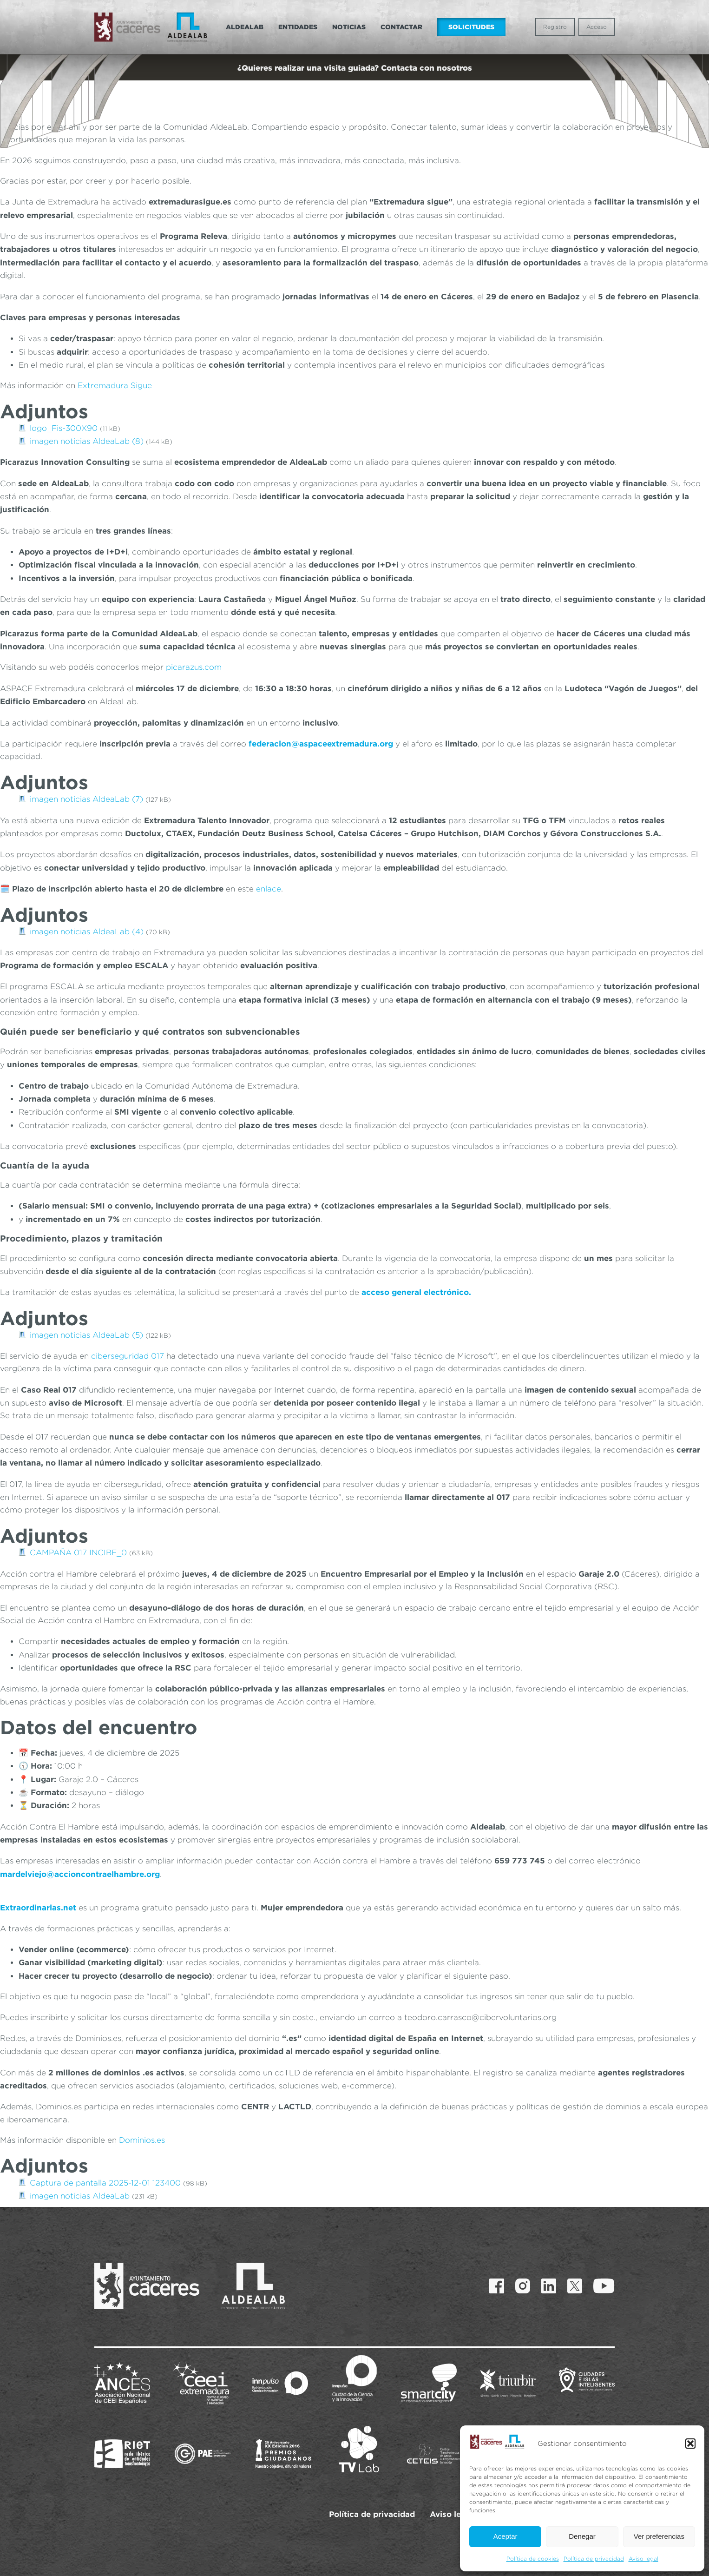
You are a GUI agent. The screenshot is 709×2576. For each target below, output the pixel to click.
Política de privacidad (594, 2559)
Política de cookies (532, 2559)
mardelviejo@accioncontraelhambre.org (80, 1873)
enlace (268, 889)
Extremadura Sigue (115, 385)
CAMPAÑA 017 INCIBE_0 (78, 1552)
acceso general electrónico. (415, 1292)
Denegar (582, 2536)
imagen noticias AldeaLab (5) (86, 1335)
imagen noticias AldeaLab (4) (87, 931)
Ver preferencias (659, 2536)
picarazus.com (194, 667)
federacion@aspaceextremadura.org (321, 743)
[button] (690, 2443)
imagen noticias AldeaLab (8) (87, 441)
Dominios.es (142, 2140)
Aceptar (505, 2536)
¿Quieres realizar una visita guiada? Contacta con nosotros (354, 67)
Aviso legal (643, 2559)
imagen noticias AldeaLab (80, 2196)
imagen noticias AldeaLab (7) (86, 799)
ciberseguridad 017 (127, 1356)
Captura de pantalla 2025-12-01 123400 (105, 2183)
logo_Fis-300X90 (64, 428)
